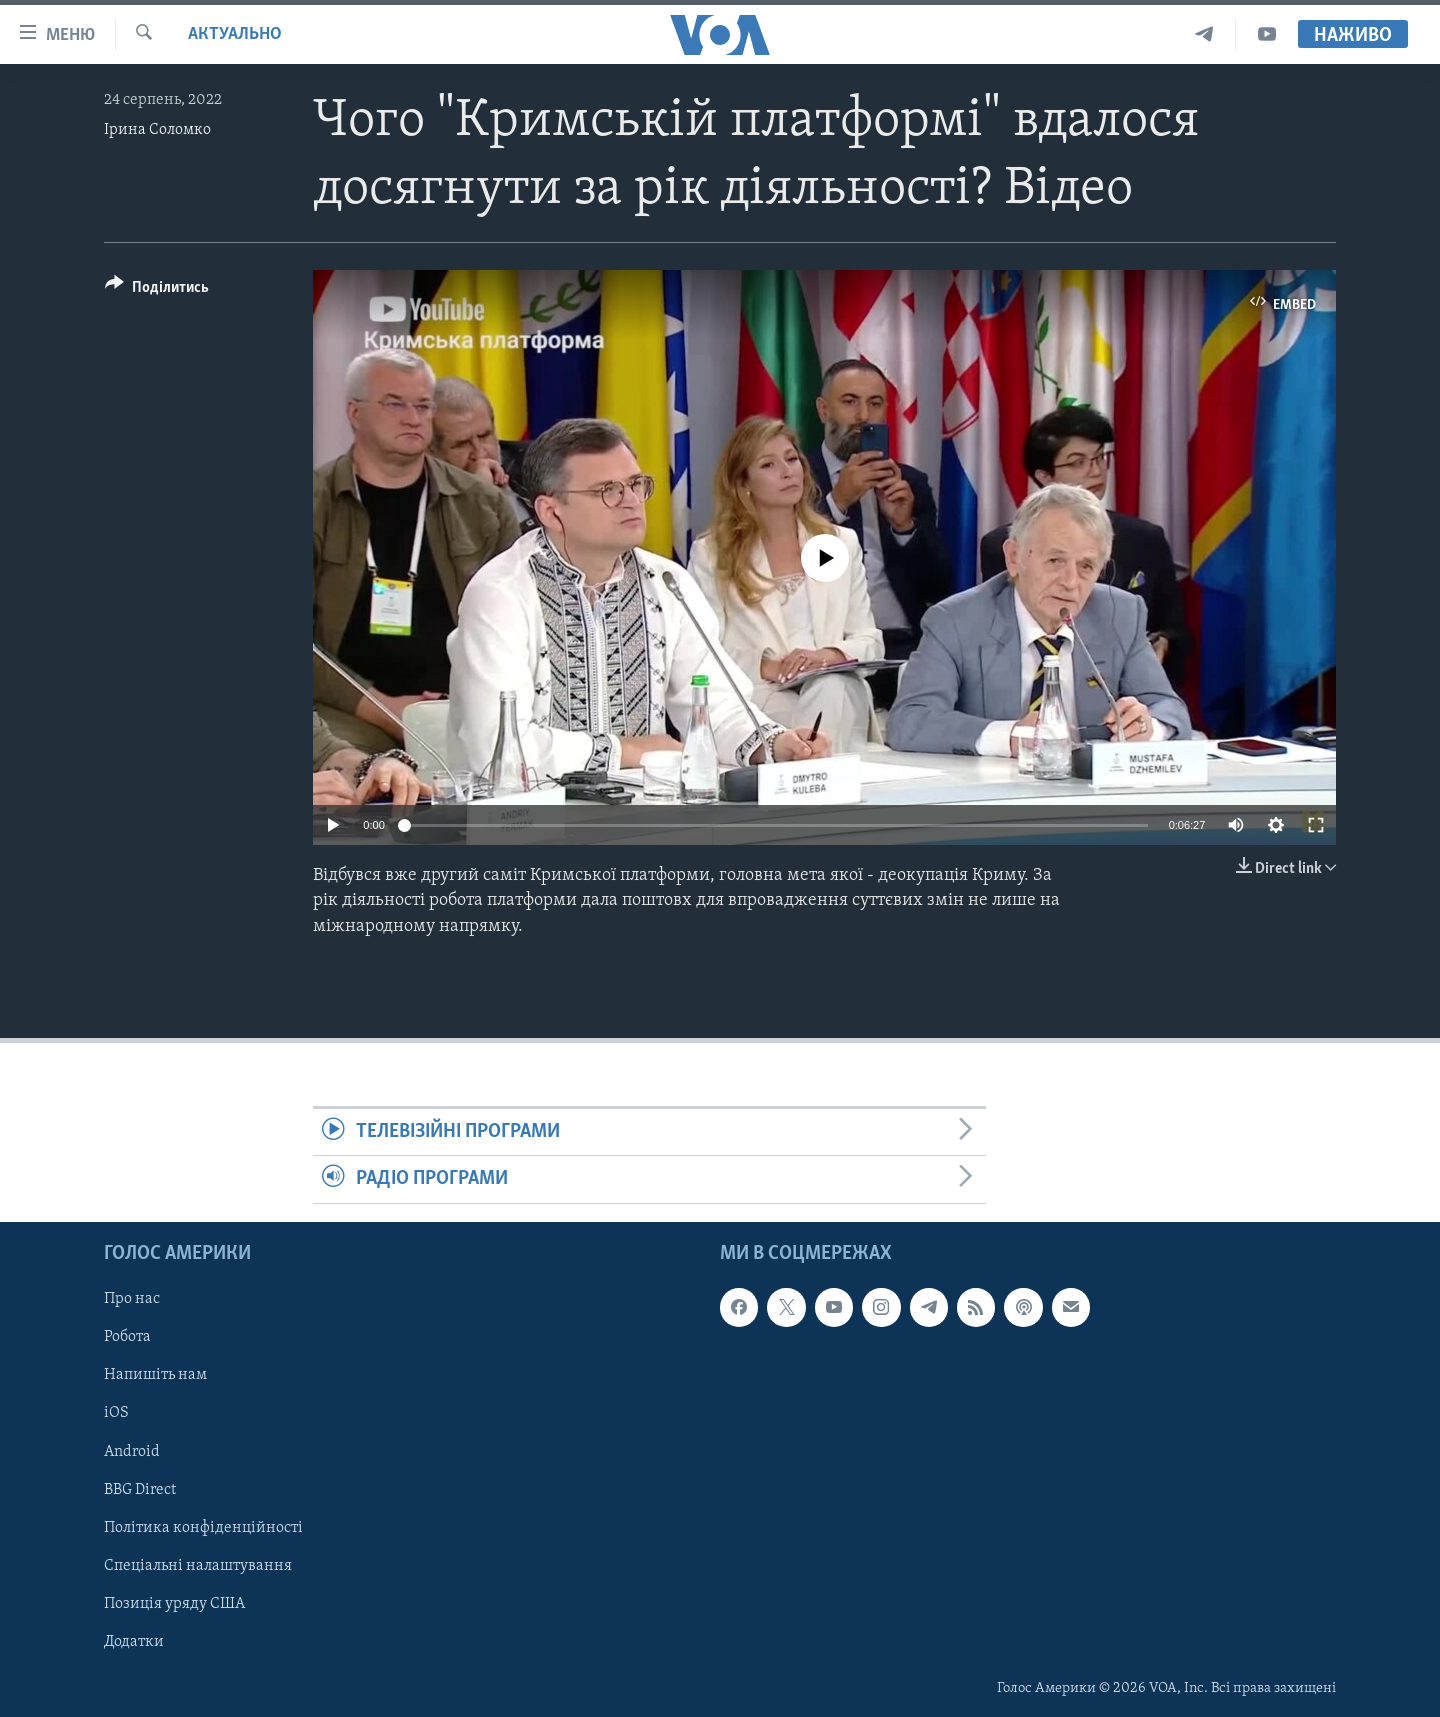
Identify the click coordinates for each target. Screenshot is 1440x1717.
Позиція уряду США (174, 1603)
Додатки (134, 1641)
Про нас (132, 1299)
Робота (127, 1337)
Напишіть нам (155, 1375)
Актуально (235, 34)
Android (132, 1451)
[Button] (157, 290)
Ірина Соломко (157, 130)
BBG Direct (140, 1489)
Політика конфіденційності (203, 1527)
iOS (116, 1413)
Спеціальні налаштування (198, 1565)
